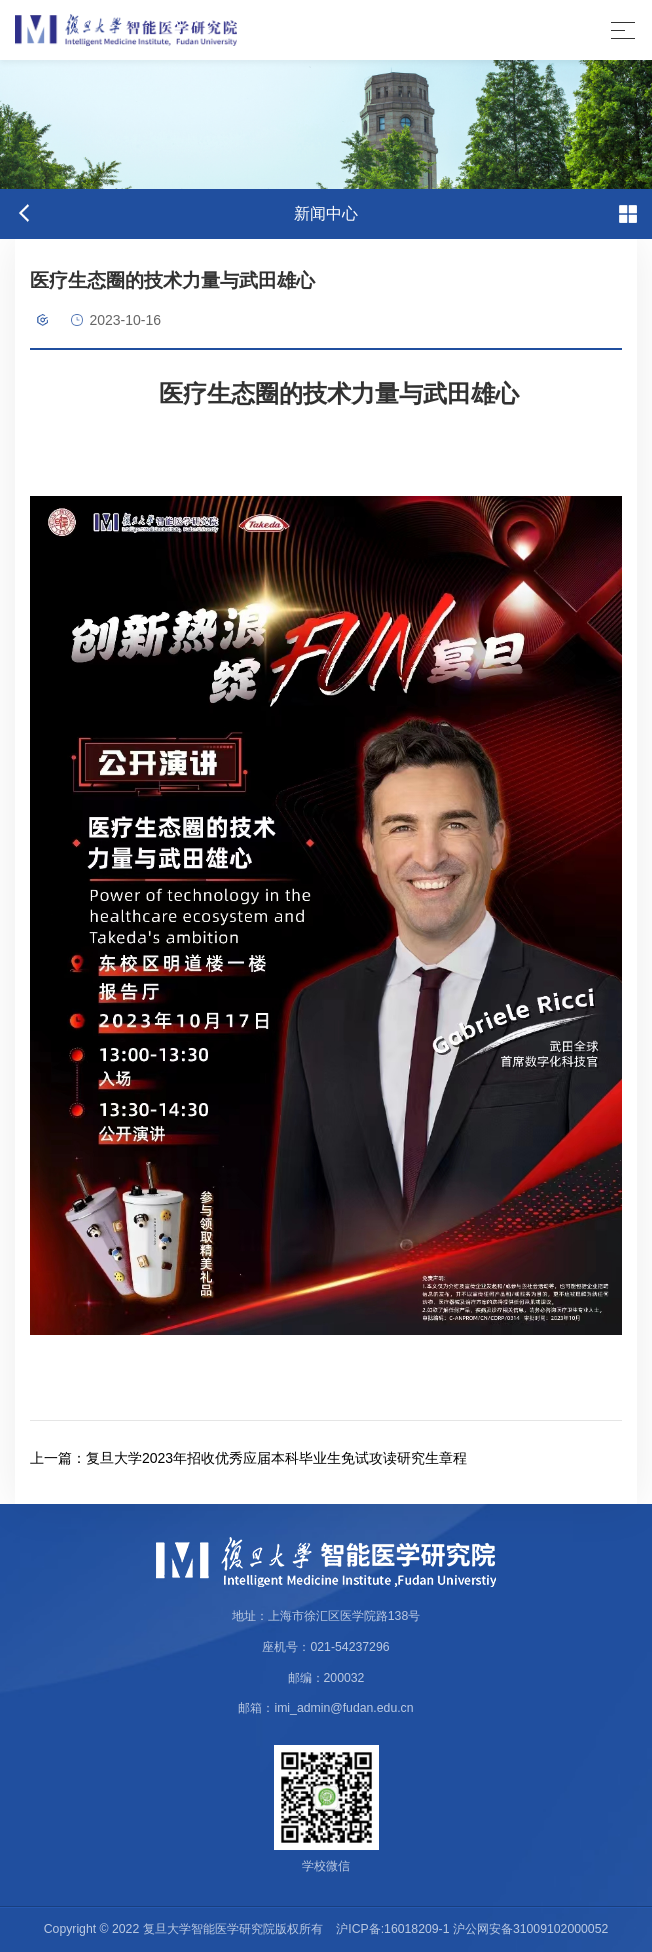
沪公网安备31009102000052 (530, 1929)
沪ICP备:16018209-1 (392, 1929)
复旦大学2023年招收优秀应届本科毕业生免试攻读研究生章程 (248, 1458)
